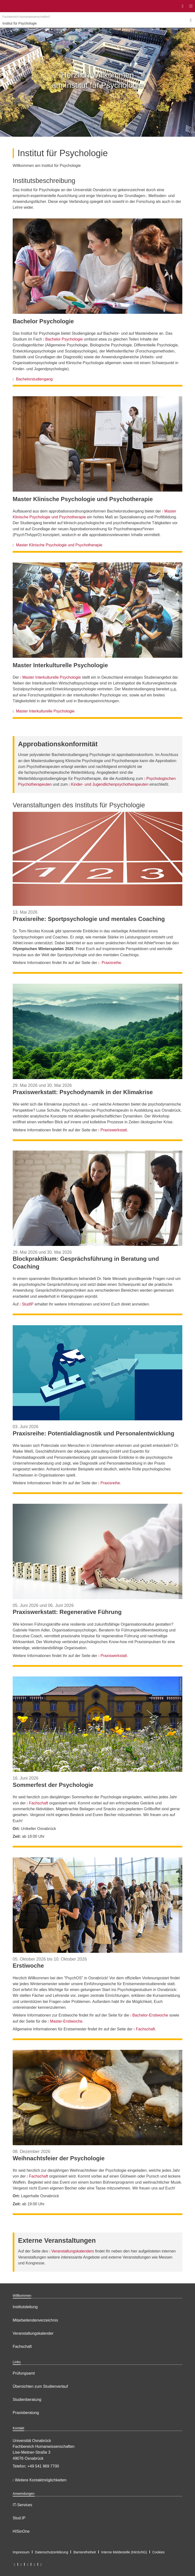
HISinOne (21, 2531)
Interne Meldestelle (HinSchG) (124, 2552)
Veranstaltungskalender (33, 2333)
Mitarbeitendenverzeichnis (35, 2320)
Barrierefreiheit (84, 2552)
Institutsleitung (25, 2307)
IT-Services (22, 2505)
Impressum (21, 2552)
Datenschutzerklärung (51, 2552)
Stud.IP (19, 2518)
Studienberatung (27, 2399)
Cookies (158, 2552)
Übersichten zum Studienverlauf (40, 2386)
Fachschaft (22, 2346)
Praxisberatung (26, 2413)
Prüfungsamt (24, 2373)
